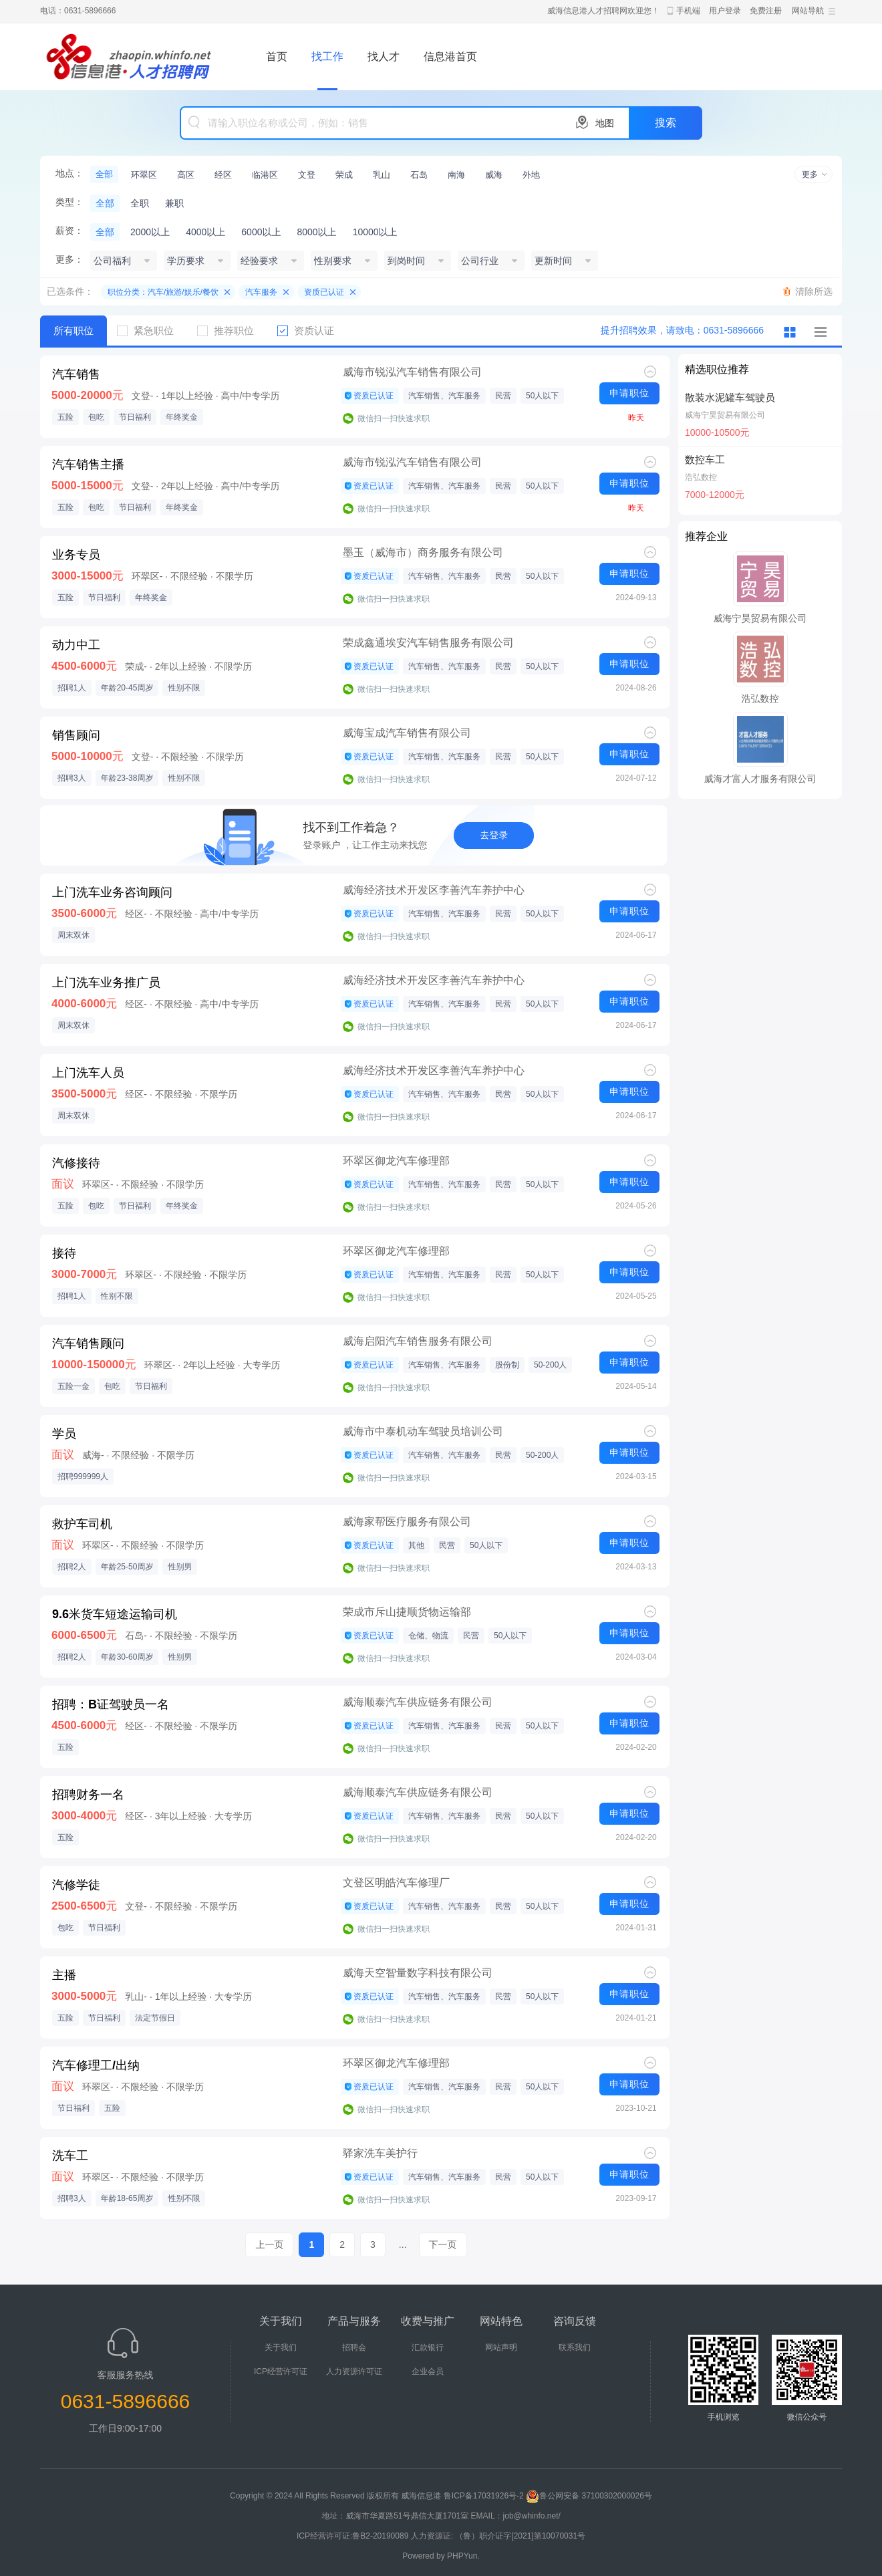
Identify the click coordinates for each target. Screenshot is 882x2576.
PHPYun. (463, 2556)
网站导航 (808, 10)
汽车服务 (261, 292)
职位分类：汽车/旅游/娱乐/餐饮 (163, 292)
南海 (456, 175)
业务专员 (76, 554)
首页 (276, 56)
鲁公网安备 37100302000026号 (589, 2495)
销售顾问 (76, 735)
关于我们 (281, 2347)
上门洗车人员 (88, 1072)
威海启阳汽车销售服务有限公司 (417, 1341)
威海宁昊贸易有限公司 (725, 415)
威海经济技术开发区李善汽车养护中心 (434, 890)
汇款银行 (428, 2347)
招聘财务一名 (88, 1794)
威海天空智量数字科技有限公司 (417, 1972)
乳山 (381, 175)
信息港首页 (450, 56)
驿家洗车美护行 (380, 2153)
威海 (493, 175)
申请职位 (629, 393)
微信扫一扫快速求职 (393, 418)
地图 (604, 123)
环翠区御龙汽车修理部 (396, 1160)
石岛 (419, 175)
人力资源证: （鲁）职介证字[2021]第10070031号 (498, 2536)
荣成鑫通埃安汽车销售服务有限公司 (428, 642)
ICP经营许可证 (280, 2371)
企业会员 (428, 2371)
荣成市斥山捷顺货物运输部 (407, 1612)
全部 (104, 174)
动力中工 (76, 645)
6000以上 (261, 232)
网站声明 (501, 2347)
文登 (306, 175)
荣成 (344, 175)
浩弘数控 (701, 477)
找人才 (384, 56)
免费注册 (766, 10)
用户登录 (725, 10)
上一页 (269, 2244)
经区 (223, 175)
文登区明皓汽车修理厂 (396, 1882)
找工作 (327, 56)
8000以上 (316, 232)
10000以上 (375, 232)
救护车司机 (82, 1524)
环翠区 (144, 175)
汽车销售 (76, 374)
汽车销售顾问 (88, 1343)
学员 (64, 1433)
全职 (139, 203)
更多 (810, 174)
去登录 (494, 834)
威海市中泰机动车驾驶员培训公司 (423, 1431)
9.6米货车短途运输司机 (114, 1614)
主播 (64, 1975)
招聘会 (354, 2347)
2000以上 (150, 232)
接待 (64, 1253)
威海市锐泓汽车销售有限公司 (412, 372)
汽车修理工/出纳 (96, 2065)
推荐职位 (230, 330)
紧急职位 (150, 330)
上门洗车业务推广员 (106, 982)
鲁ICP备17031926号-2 (484, 2495)
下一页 (443, 2244)
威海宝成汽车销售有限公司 (407, 733)
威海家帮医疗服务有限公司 (407, 1521)
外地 (531, 175)
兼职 (174, 203)
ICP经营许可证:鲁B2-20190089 (354, 2536)
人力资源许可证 (354, 2371)
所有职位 (73, 330)
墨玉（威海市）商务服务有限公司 (423, 552)
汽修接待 (76, 1163)
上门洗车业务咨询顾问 (112, 892)
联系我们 (575, 2347)
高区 (185, 175)
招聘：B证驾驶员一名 (110, 1704)
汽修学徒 (76, 1885)
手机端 (688, 10)
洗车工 (70, 2155)
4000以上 (205, 232)
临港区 (265, 175)
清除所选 (814, 291)
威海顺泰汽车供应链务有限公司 (417, 1702)
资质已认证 (324, 292)
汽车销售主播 (88, 464)
